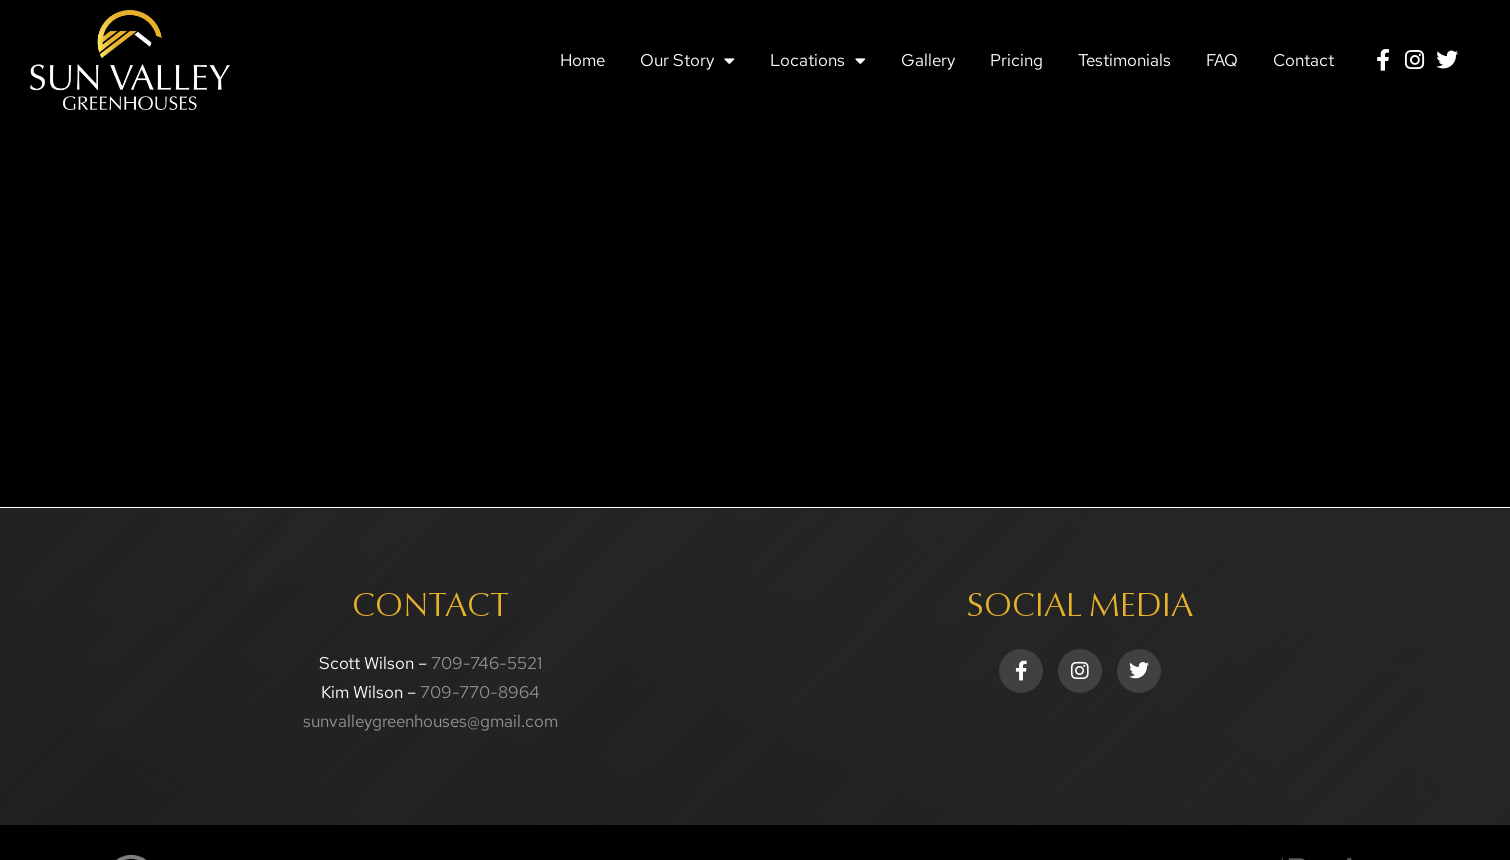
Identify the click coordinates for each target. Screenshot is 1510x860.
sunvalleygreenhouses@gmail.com (430, 721)
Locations (818, 60)
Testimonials (1124, 60)
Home (582, 60)
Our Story (687, 60)
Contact (1303, 60)
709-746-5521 (486, 663)
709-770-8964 (480, 692)
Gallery (928, 60)
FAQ (1222, 60)
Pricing (1016, 60)
